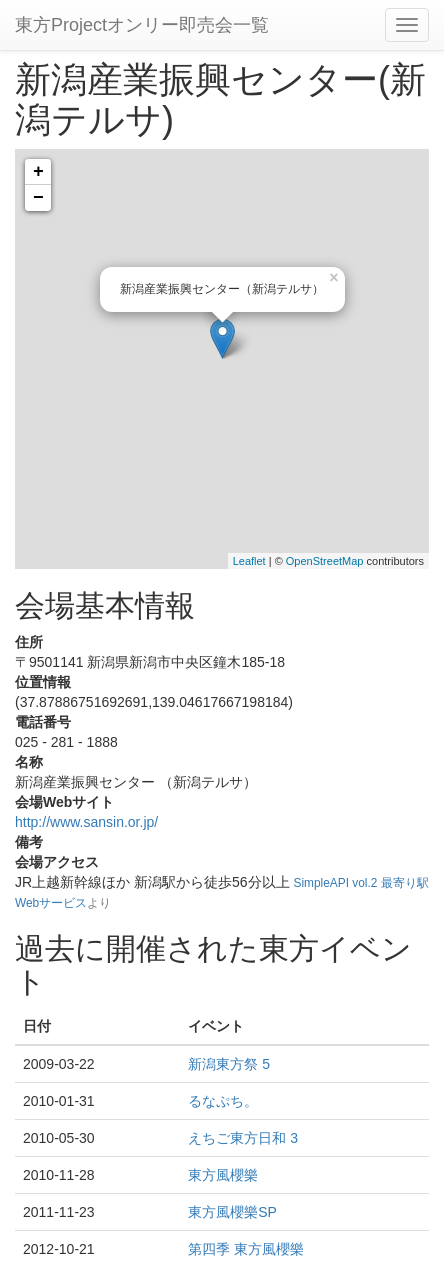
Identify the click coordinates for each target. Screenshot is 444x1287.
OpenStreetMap (325, 561)
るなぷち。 (223, 1101)
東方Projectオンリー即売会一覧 (142, 25)
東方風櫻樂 (223, 1175)
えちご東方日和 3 (243, 1138)
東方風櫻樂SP (232, 1212)
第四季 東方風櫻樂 (246, 1249)
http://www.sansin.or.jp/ (86, 822)
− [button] (38, 198)
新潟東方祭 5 (229, 1064)
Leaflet (249, 561)
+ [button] (38, 172)
